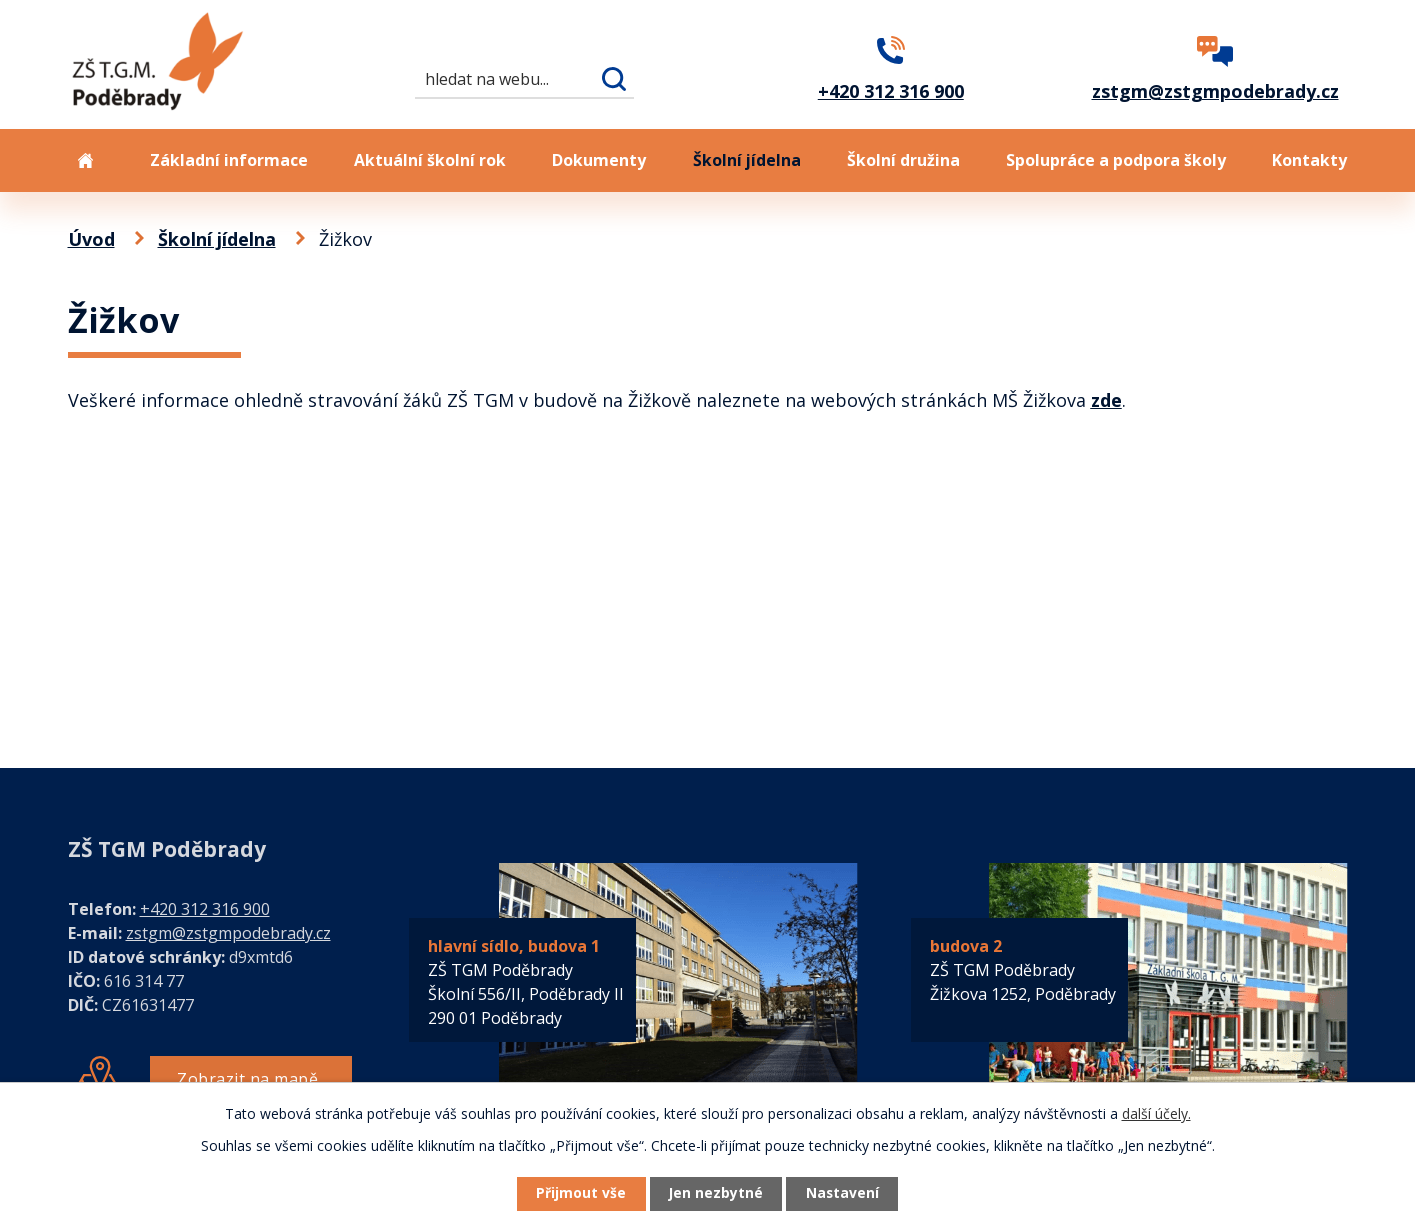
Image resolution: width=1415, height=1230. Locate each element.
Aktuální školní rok (430, 160)
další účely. (1156, 1112)
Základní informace (229, 160)
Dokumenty (599, 160)
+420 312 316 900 (205, 909)
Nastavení (846, 1193)
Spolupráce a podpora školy (1116, 160)
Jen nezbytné (715, 1193)
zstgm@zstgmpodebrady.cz (228, 933)
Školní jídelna (747, 160)
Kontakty (1309, 160)
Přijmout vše (577, 1193)
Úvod (86, 160)
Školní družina (903, 160)
